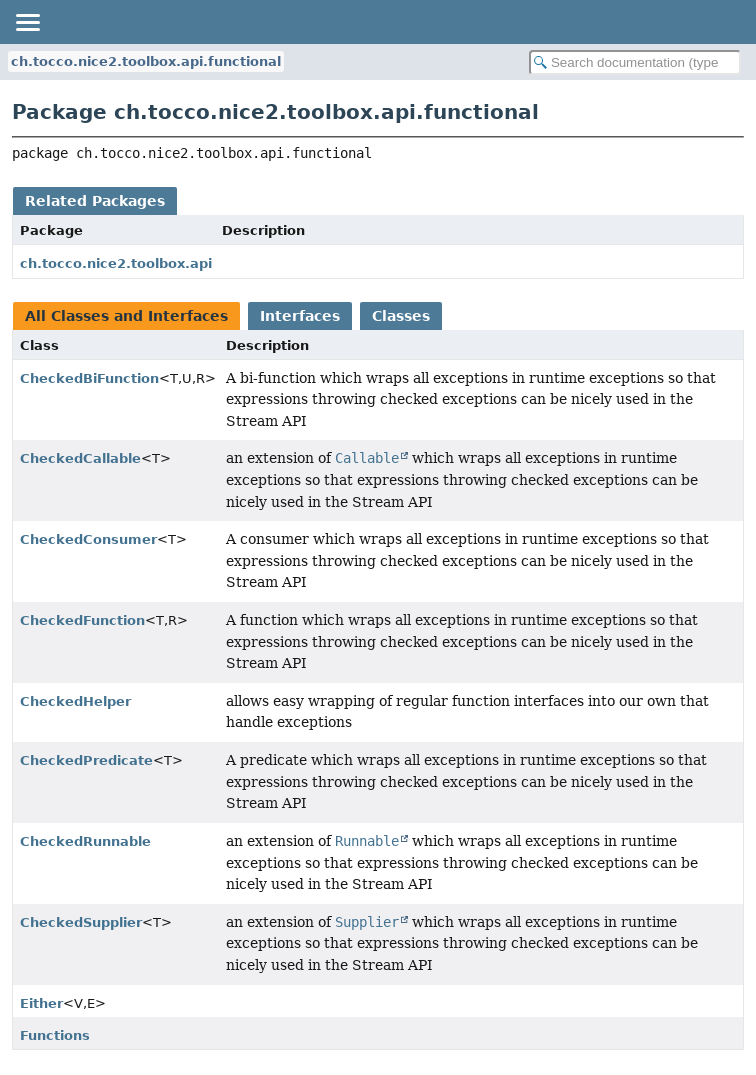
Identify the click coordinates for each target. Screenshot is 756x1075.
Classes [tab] (401, 316)
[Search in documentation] (635, 62)
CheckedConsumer (88, 539)
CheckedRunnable (85, 841)
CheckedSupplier (81, 922)
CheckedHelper (75, 701)
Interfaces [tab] (300, 316)
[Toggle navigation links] (27, 22)
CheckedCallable (80, 458)
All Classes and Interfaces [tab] (126, 316)
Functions (55, 1035)
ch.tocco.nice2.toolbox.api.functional (146, 61)
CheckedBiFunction (89, 378)
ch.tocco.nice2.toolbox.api (116, 263)
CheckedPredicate (86, 760)
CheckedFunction (82, 620)
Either (41, 1003)
